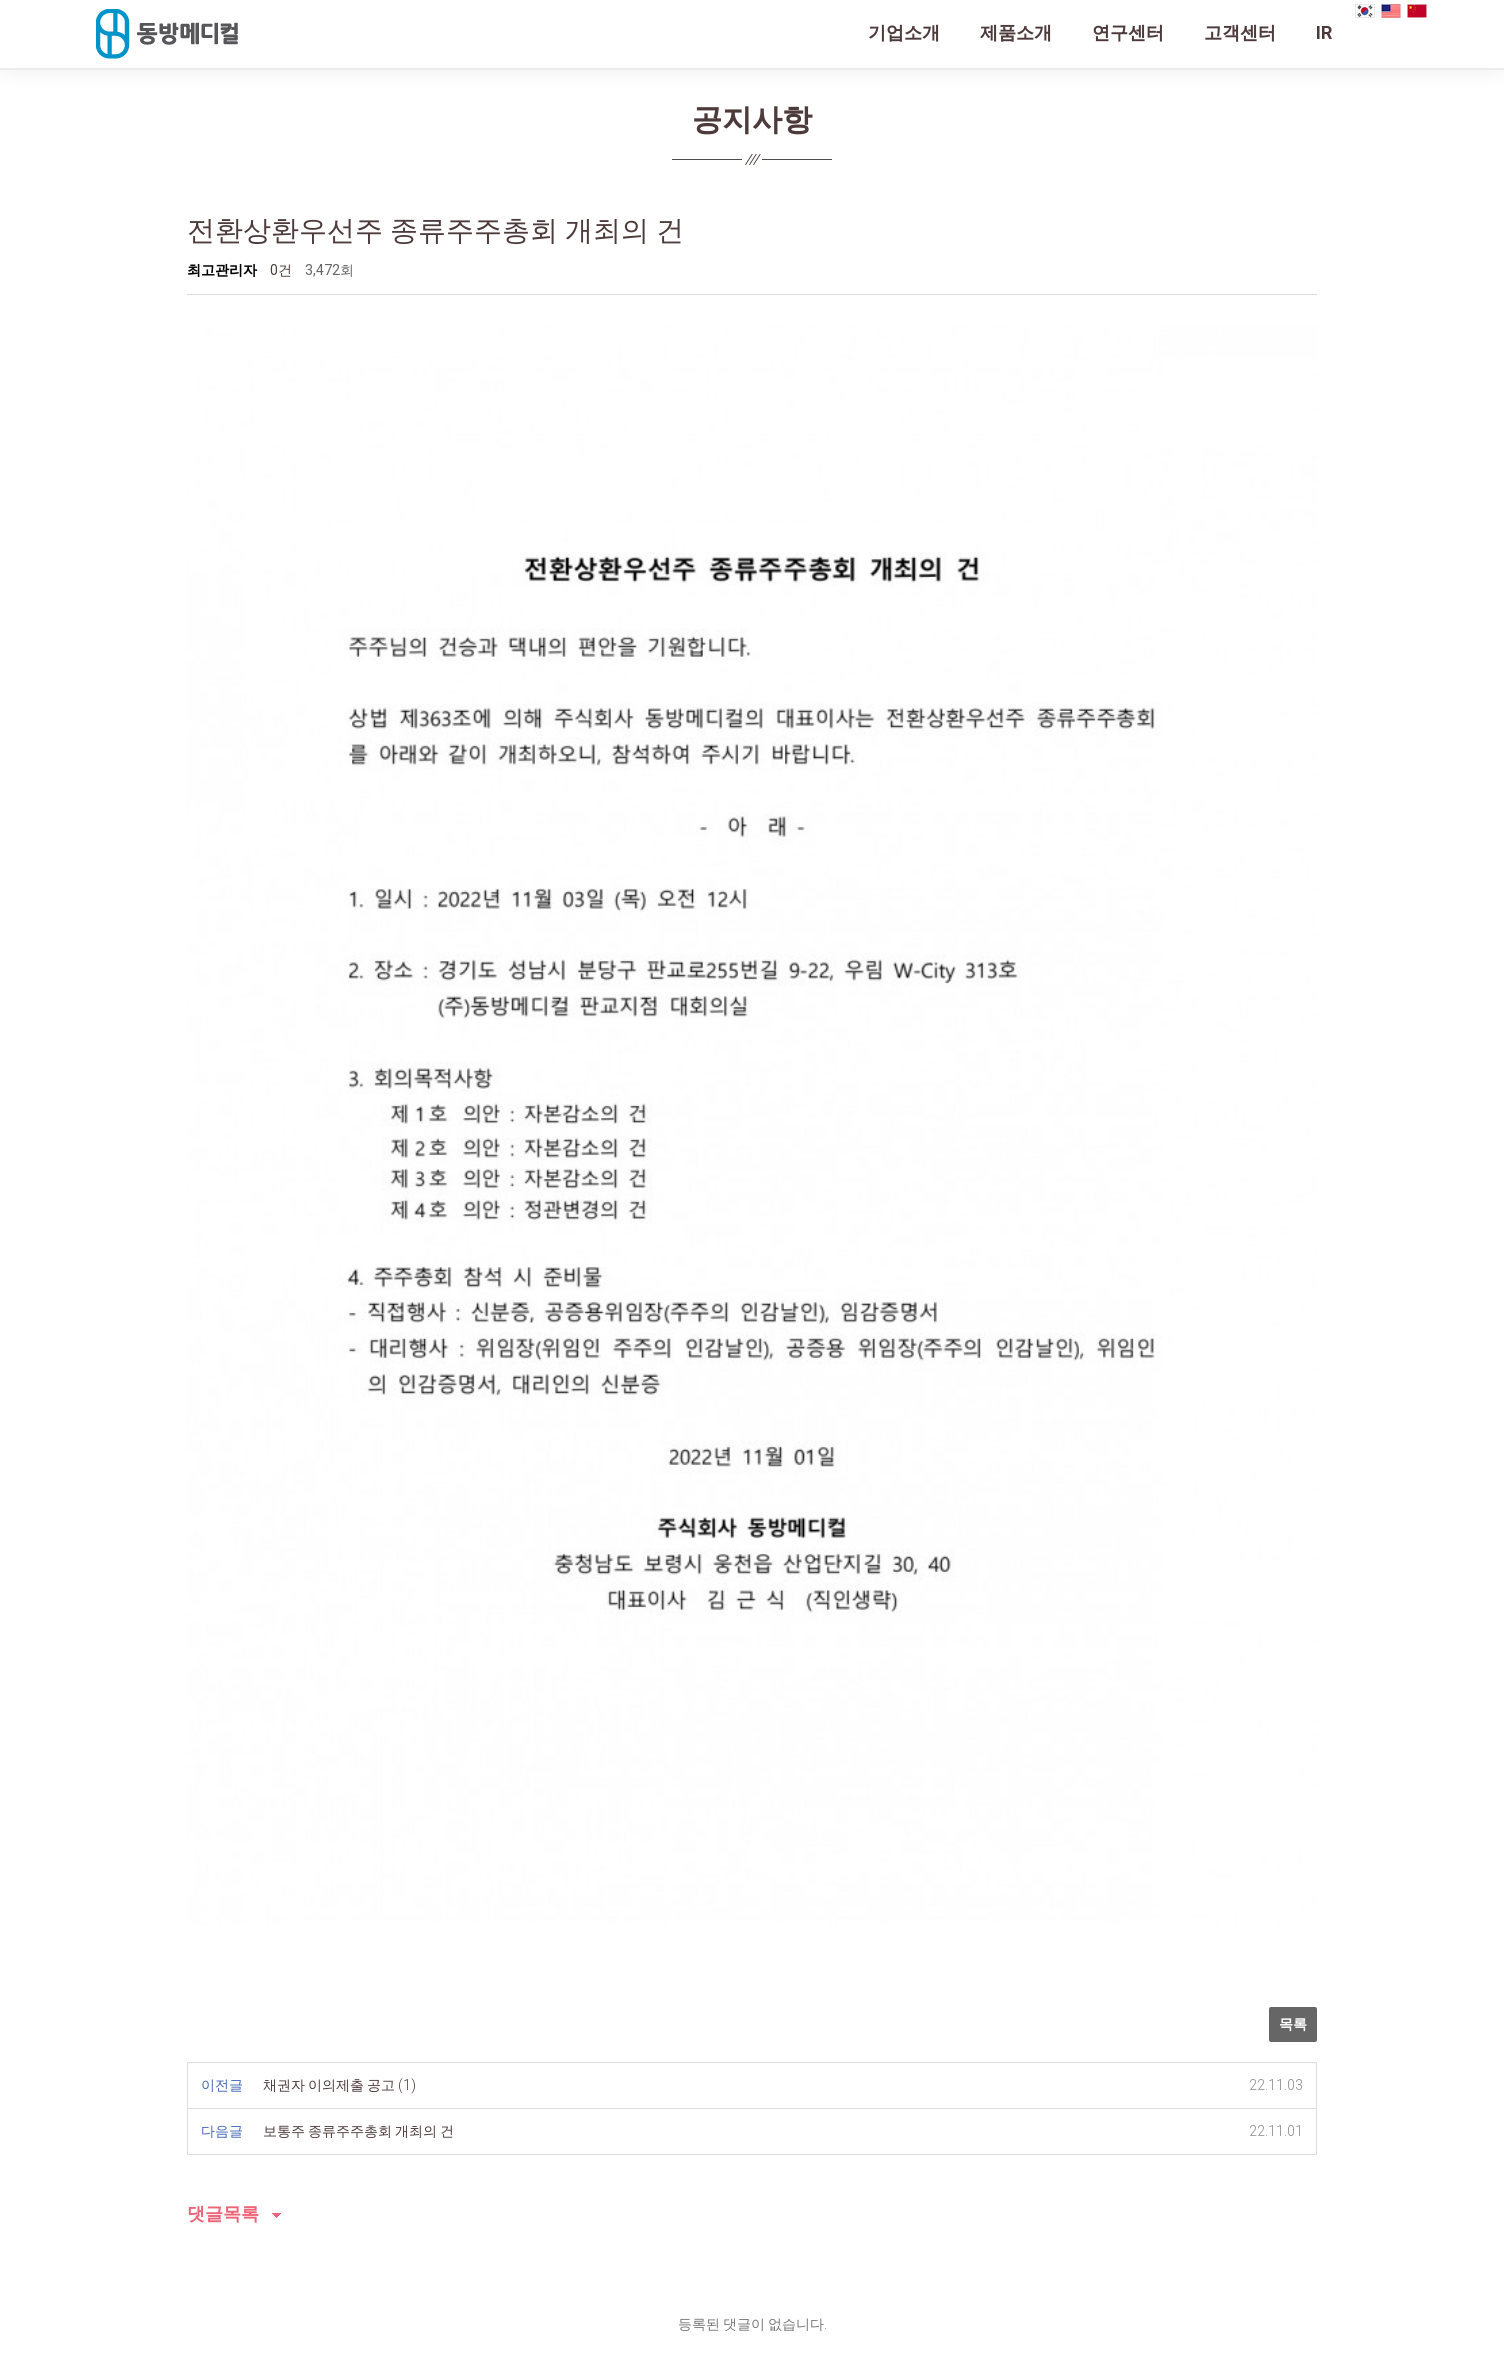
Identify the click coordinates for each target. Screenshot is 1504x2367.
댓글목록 (223, 1796)
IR (1324, 32)
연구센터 (1128, 32)
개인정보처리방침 (312, 2096)
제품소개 (1016, 32)
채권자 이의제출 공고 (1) (339, 1667)
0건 (281, 270)
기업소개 (904, 32)
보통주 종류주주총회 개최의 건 (358, 1713)
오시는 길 (415, 2096)
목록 (1293, 1606)
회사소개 (210, 2096)
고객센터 (1240, 32)
